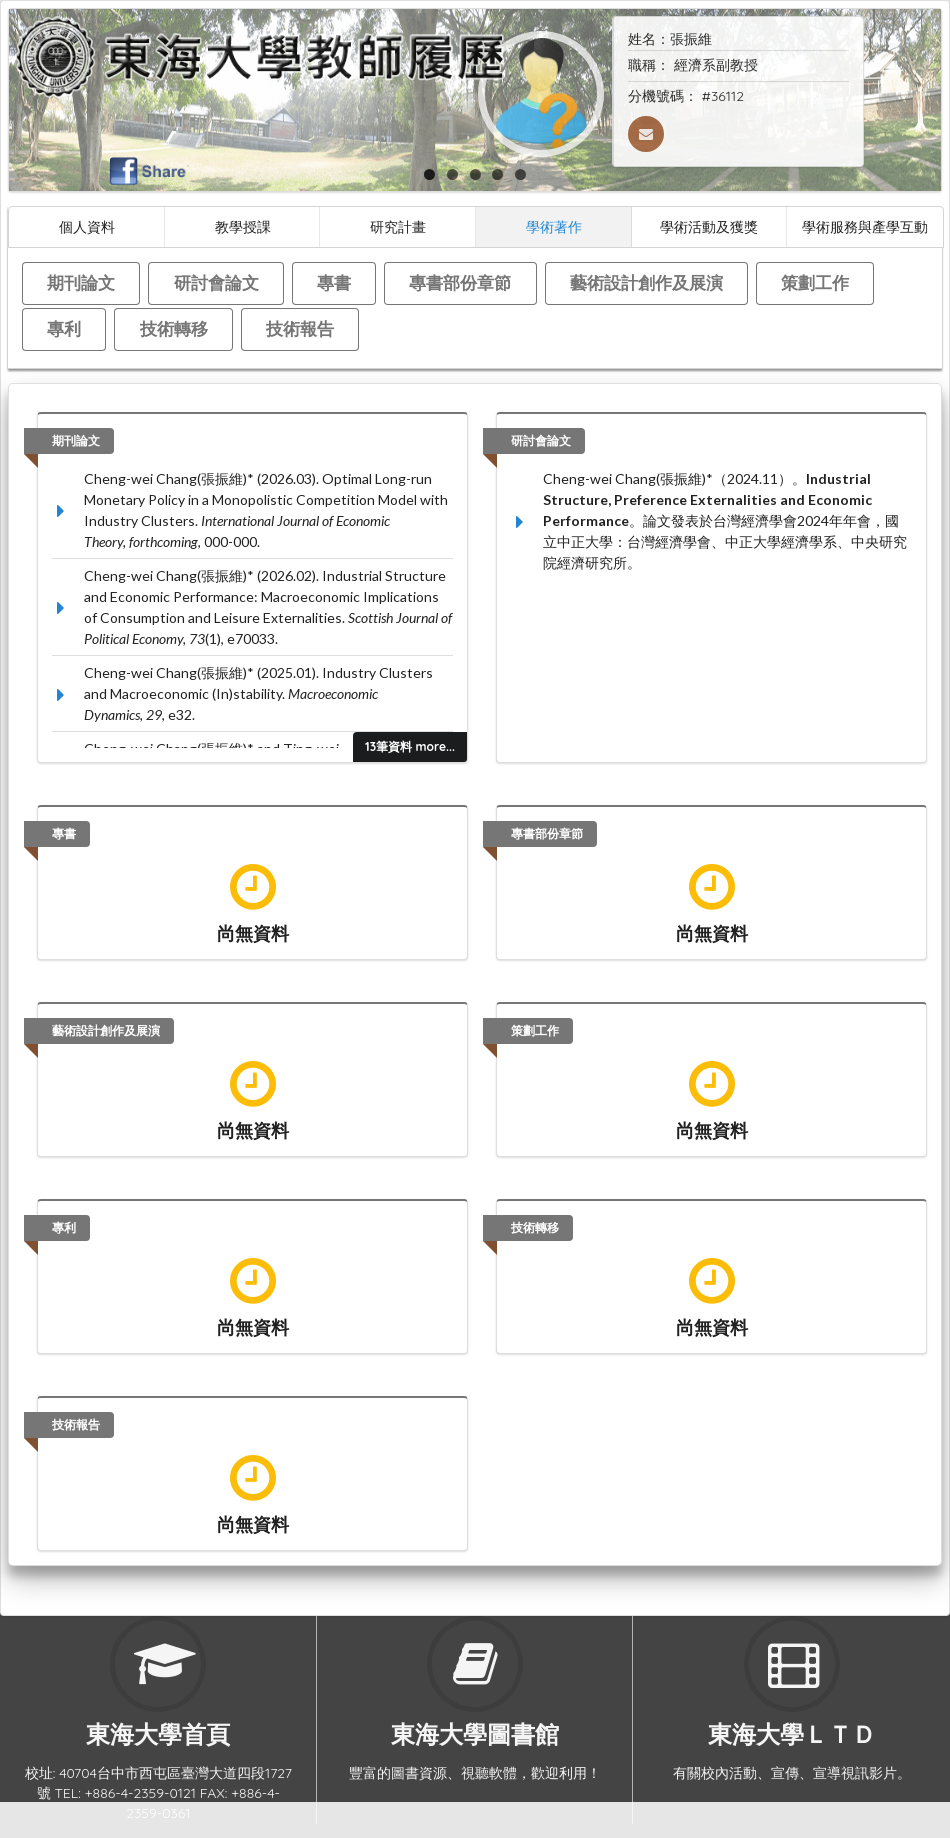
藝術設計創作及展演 (646, 282)
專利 (64, 328)
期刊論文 (81, 282)
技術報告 (300, 328)
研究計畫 (398, 226)
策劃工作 (815, 282)
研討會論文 (216, 282)
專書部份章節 (460, 282)
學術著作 (554, 226)
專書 (334, 282)
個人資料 (87, 226)
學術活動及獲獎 (709, 226)
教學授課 (243, 226)
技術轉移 (174, 328)
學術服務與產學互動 (865, 226)
